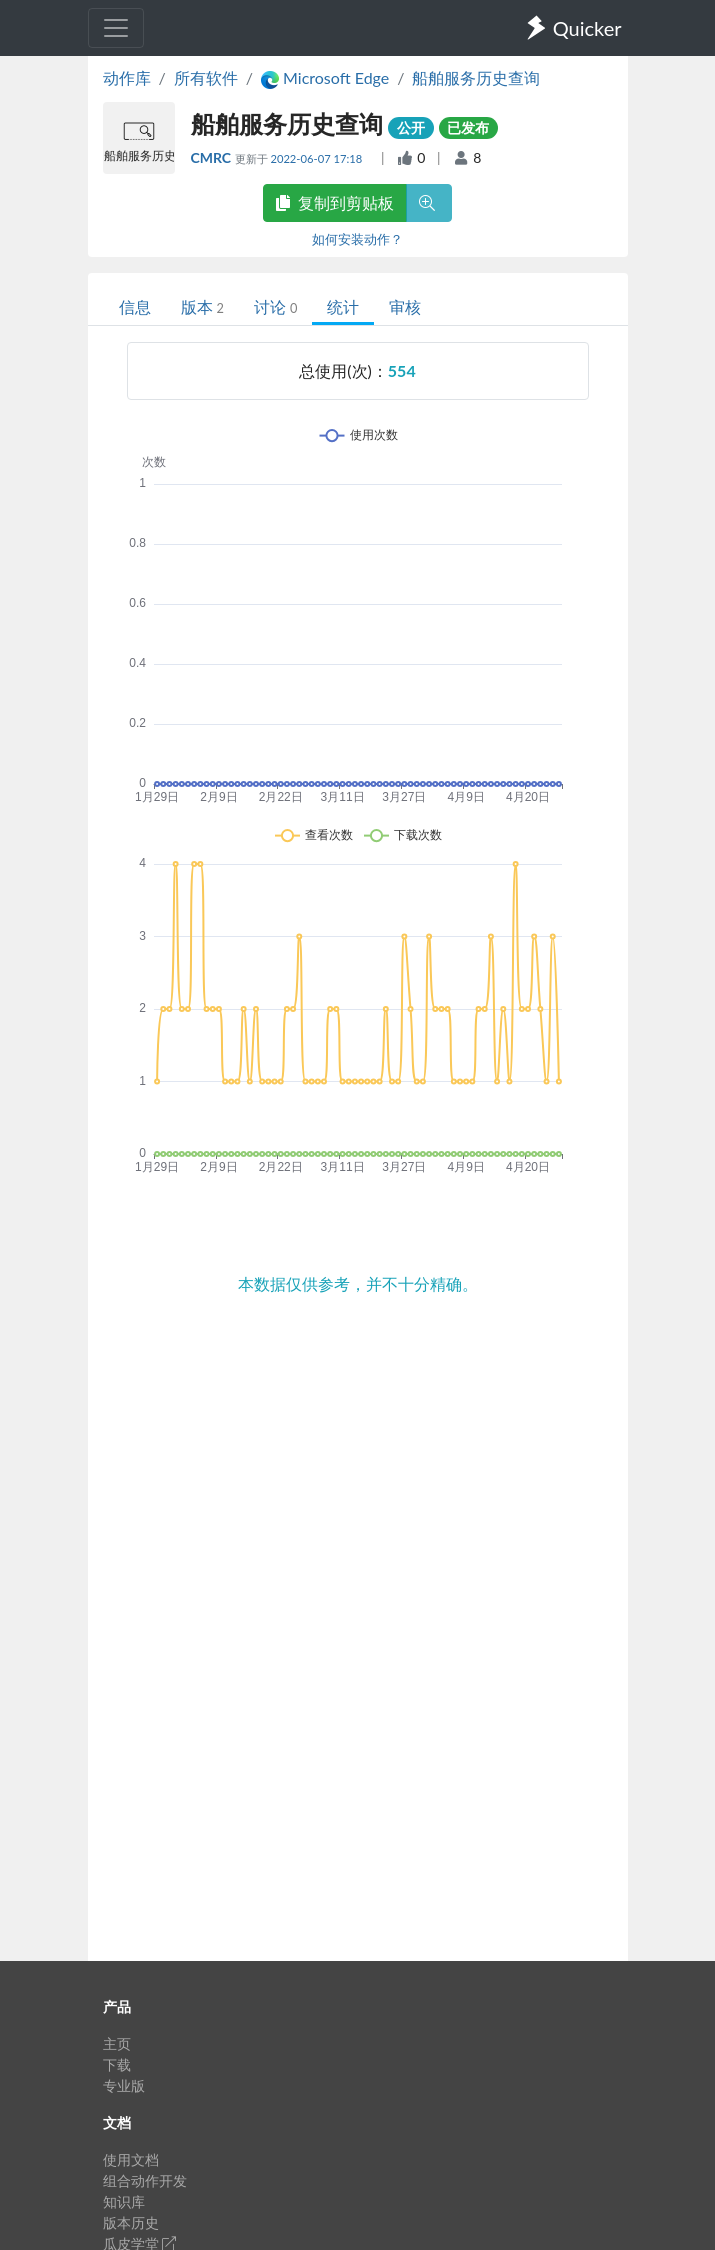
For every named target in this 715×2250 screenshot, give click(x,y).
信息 (135, 306)
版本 (202, 306)
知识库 (124, 2201)
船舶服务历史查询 (476, 77)
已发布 (468, 127)
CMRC (213, 157)
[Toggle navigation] (116, 28)
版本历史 (131, 2222)
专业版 (124, 2085)
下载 (117, 2064)
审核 (405, 306)
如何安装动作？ (357, 239)
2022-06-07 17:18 (317, 158)
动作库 (127, 77)
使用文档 (131, 2159)
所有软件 (206, 77)
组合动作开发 (145, 2180)
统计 (343, 306)
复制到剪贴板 (335, 202)
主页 (117, 2043)
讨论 (275, 306)
